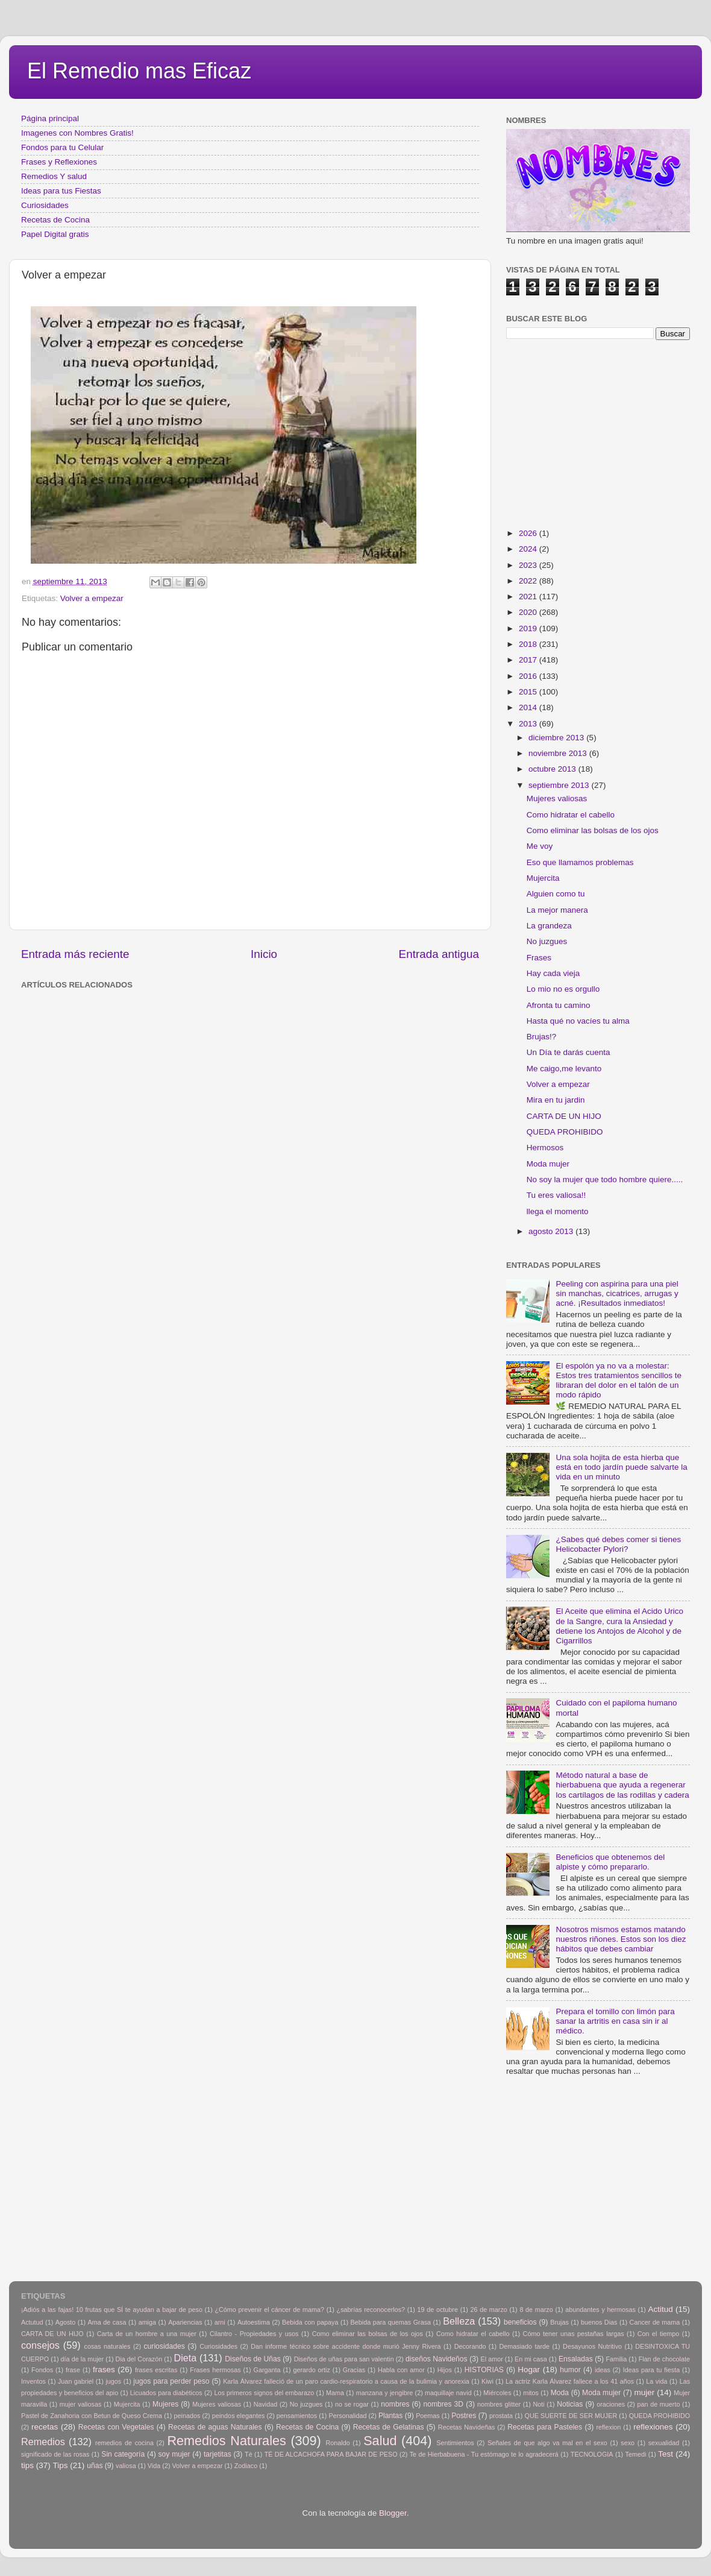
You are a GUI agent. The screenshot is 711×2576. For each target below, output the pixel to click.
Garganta (267, 2369)
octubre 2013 (553, 768)
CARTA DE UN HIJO (564, 1116)
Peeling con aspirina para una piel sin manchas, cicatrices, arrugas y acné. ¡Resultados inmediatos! (617, 1293)
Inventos (33, 2381)
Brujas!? (542, 1036)
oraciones (611, 2404)
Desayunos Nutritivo (592, 2346)
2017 (529, 659)
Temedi (636, 2454)
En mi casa (531, 2359)
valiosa (126, 2465)
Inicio (264, 954)
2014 (529, 707)
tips (27, 2465)
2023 (529, 565)
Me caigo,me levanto (564, 1068)
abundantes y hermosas (600, 2309)
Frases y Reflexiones (59, 161)
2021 (529, 596)
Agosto (65, 2322)
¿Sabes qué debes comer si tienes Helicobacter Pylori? (618, 1544)
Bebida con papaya (310, 2322)
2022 (529, 580)
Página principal (50, 118)
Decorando (470, 2346)
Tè (248, 2454)
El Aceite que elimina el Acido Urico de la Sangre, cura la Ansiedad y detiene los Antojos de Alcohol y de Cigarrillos (619, 1626)
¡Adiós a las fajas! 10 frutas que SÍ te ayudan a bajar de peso (111, 2309)
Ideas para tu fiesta (651, 2369)
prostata (501, 2415)
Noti (539, 2404)
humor (570, 2370)
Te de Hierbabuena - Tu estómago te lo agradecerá (484, 2454)
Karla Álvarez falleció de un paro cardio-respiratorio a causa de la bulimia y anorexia (346, 2381)
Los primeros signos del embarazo (264, 2392)
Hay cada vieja (553, 973)
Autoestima (253, 2322)
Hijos (444, 2369)
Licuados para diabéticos (166, 2392)
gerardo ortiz (311, 2369)
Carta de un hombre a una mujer (146, 2333)
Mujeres (165, 2404)
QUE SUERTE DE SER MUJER (571, 2415)
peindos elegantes (238, 2415)
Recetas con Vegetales (116, 2427)
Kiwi (487, 2381)
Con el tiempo (658, 2333)
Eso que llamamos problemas (580, 862)
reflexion (609, 2427)
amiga (147, 2322)
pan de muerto (658, 2404)
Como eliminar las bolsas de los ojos (593, 830)
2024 (529, 548)
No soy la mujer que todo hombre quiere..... (605, 1179)
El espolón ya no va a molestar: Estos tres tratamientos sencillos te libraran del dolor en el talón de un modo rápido (618, 1380)
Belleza (459, 2321)
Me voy (540, 846)
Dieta (185, 2357)
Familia (616, 2359)
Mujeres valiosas (557, 798)
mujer (644, 2392)
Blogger (393, 2513)
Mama (335, 2392)
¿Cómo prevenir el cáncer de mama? (269, 2309)
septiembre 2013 (559, 785)
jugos (113, 2381)
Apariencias (185, 2322)
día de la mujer (82, 2359)
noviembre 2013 (558, 753)
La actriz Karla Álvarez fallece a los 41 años (570, 2381)
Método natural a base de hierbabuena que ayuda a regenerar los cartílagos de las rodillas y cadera (622, 1785)
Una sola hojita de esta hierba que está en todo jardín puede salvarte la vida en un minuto (621, 1467)
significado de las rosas (55, 2454)
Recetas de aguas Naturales (215, 2427)
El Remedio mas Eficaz (139, 70)
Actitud (660, 2309)
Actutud (32, 2322)
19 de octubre (438, 2309)
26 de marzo (489, 2309)
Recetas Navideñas (466, 2427)
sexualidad (664, 2442)
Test (665, 2453)
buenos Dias (599, 2322)
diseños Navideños (437, 2359)
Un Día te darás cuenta (568, 1052)
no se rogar (352, 2404)
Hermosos (545, 1147)
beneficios (520, 2322)
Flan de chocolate (664, 2359)
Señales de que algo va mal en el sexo (547, 2442)
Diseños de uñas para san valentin (344, 2359)
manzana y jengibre (384, 2392)
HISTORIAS (484, 2370)
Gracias (354, 2369)
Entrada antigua (439, 954)
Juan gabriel (75, 2381)
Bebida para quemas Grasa (391, 2322)
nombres (395, 2404)
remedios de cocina (124, 2442)
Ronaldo (337, 2442)
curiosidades (164, 2346)
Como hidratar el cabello (571, 814)
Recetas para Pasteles (544, 2427)
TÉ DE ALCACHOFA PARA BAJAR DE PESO (331, 2454)
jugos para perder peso (171, 2381)
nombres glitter (499, 2404)
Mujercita (543, 878)
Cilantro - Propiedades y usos (254, 2333)
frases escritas (156, 2369)
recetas (44, 2426)
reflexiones (652, 2426)
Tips (60, 2465)
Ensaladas (576, 2359)
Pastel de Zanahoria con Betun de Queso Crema (91, 2415)
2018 (529, 644)
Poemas (428, 2415)
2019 (529, 628)
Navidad (266, 2404)
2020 (529, 612)
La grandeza (549, 925)
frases (104, 2369)
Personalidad (347, 2415)
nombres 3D (443, 2404)
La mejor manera (557, 910)
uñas (94, 2465)
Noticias (570, 2404)
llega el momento (558, 1211)
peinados (187, 2415)
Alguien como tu (556, 893)
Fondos (42, 2369)
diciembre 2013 (557, 737)
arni (220, 2322)
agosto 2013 (551, 1231)
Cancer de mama (655, 2322)
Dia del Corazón (139, 2359)
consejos (40, 2345)
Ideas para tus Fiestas (61, 190)
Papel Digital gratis (55, 234)
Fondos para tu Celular (62, 147)
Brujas (559, 2322)
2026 (529, 533)
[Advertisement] (217, 1021)
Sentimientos (455, 2442)
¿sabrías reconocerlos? (371, 2309)
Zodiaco (245, 2465)
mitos (531, 2392)
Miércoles (497, 2392)
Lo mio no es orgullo (563, 989)
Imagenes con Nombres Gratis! (77, 132)
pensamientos (297, 2415)
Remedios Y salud (54, 176)
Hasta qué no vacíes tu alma (578, 1020)
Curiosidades (45, 205)
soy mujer (174, 2454)
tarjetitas (217, 2454)
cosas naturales (107, 2346)
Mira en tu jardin (556, 1099)
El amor (491, 2359)
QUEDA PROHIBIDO (565, 1131)
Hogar (529, 2369)
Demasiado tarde (524, 2346)
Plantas (390, 2415)
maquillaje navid (448, 2392)
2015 (529, 691)
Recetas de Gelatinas (388, 2427)
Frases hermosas (215, 2369)
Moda (560, 2393)
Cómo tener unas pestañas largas (573, 2333)
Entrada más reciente (75, 954)
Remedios (43, 2441)
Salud (379, 2440)
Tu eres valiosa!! (556, 1195)
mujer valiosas (81, 2404)
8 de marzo (536, 2309)
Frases (539, 957)
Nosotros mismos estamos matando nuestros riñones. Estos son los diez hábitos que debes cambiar (621, 1939)
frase (73, 2369)
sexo (627, 2442)
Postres (463, 2415)
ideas (602, 2369)
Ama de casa (107, 2322)
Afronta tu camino (558, 1005)
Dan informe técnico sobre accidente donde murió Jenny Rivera (345, 2346)
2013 (529, 723)
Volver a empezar (92, 598)
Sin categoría (123, 2454)
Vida (154, 2465)
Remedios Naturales (226, 2440)
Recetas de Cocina (55, 219)
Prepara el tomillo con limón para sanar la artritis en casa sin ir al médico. (615, 2021)
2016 (529, 676)
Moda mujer (548, 1163)
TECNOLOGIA (592, 2454)
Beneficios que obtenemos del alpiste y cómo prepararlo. (610, 1862)
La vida (656, 2381)
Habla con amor (401, 2369)
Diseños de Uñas (253, 2359)
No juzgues (547, 941)
